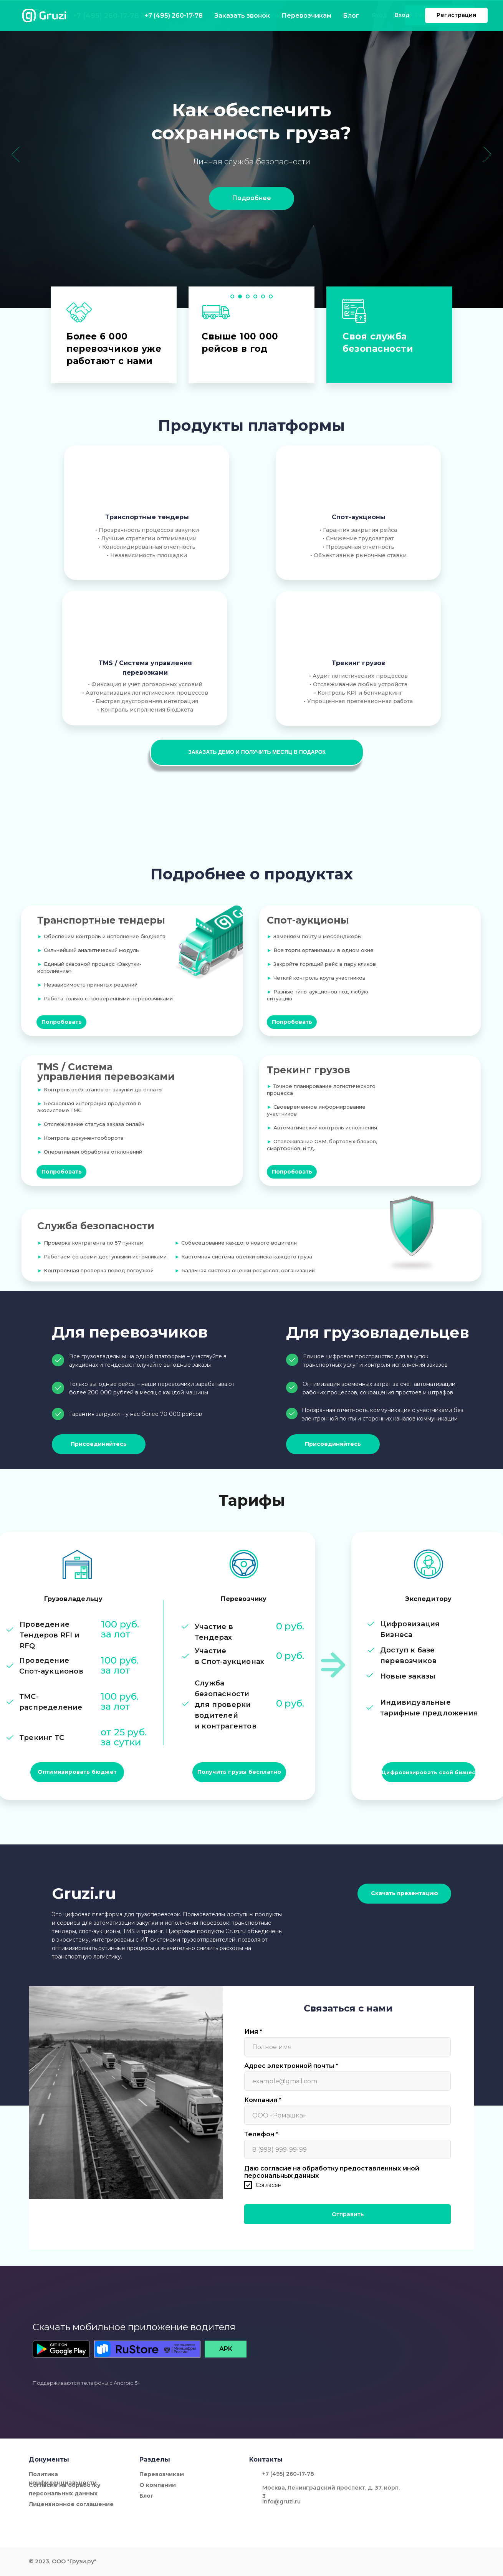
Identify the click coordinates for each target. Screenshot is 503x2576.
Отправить (348, 2214)
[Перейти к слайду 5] (263, 296)
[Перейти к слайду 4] (255, 296)
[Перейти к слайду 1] (232, 296)
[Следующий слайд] (487, 154)
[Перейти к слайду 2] (240, 296)
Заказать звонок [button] (165, 15)
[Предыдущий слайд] (16, 154)
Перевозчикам (269, 15)
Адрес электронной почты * (291, 2065)
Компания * (262, 2100)
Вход (379, 15)
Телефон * (261, 2134)
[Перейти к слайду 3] (248, 296)
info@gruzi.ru (281, 2501)
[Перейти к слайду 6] (271, 296)
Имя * (253, 2031)
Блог (316, 15)
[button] (257, 752)
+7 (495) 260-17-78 (106, 16)
